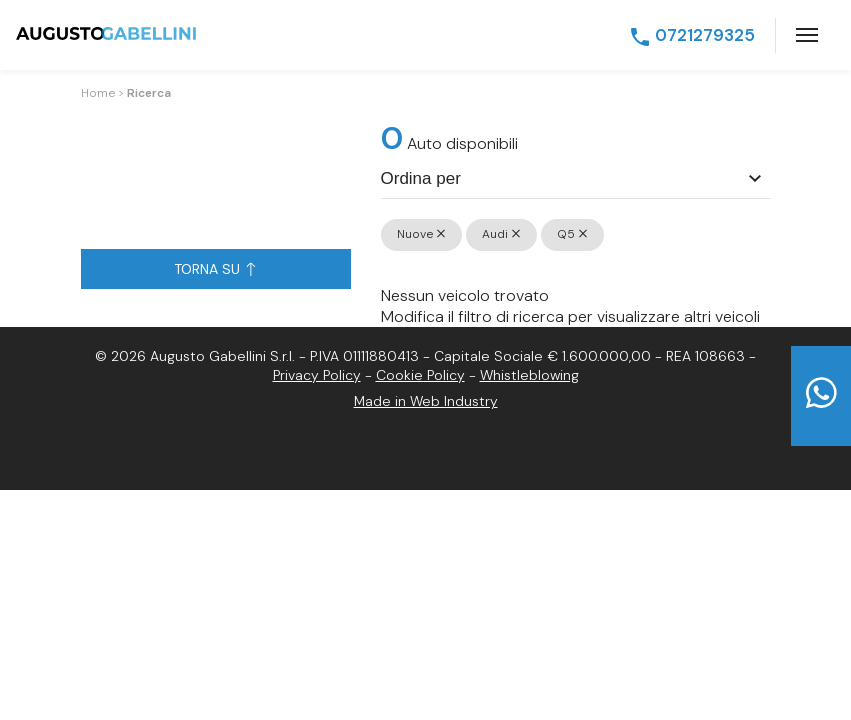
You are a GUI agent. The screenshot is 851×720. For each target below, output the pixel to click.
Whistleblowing (529, 375)
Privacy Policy (317, 375)
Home (98, 93)
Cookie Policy (420, 375)
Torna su (214, 269)
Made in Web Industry (426, 401)
